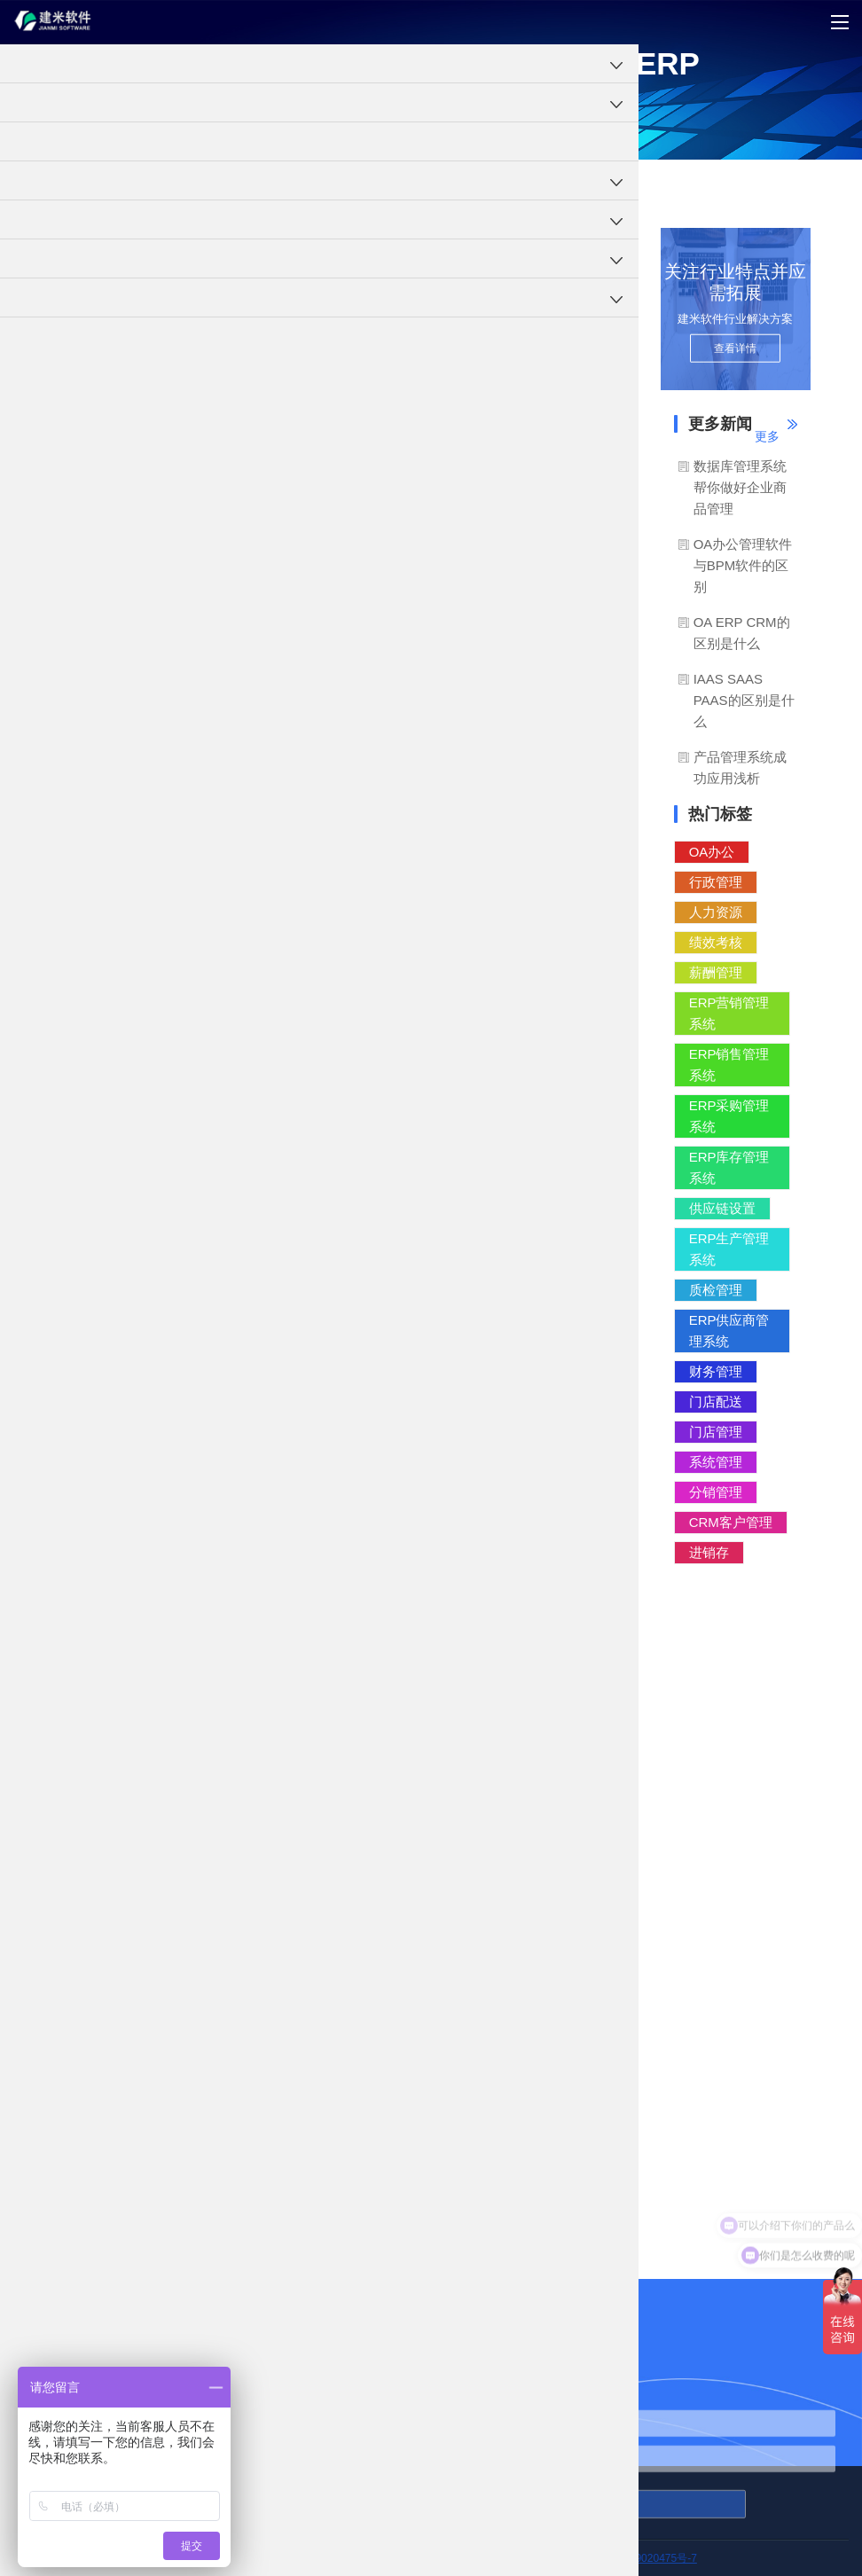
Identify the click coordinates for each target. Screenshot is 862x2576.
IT (590, 663)
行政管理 (715, 881)
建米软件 (307, 479)
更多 (767, 436)
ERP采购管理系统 (729, 1116)
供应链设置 (722, 1208)
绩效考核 (715, 942)
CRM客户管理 (730, 1522)
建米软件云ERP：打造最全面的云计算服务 (366, 2209)
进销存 (709, 1552)
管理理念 (250, 184)
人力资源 (715, 912)
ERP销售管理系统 (729, 1064)
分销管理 (715, 1491)
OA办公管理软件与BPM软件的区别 (743, 565)
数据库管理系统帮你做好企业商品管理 (740, 487)
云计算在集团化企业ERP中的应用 (339, 2156)
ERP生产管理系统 (729, 1249)
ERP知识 (195, 184)
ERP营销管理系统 (729, 1013)
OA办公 (712, 851)
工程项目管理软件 (42, 184)
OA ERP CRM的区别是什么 (742, 633)
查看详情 (735, 348)
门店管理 (715, 1431)
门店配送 (715, 1401)
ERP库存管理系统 (729, 1167)
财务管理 (715, 1371)
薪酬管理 (715, 972)
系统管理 (715, 1461)
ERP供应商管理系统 (729, 1330)
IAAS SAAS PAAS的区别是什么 (744, 700)
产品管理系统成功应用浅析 (740, 767)
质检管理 (715, 1289)
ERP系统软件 (130, 184)
